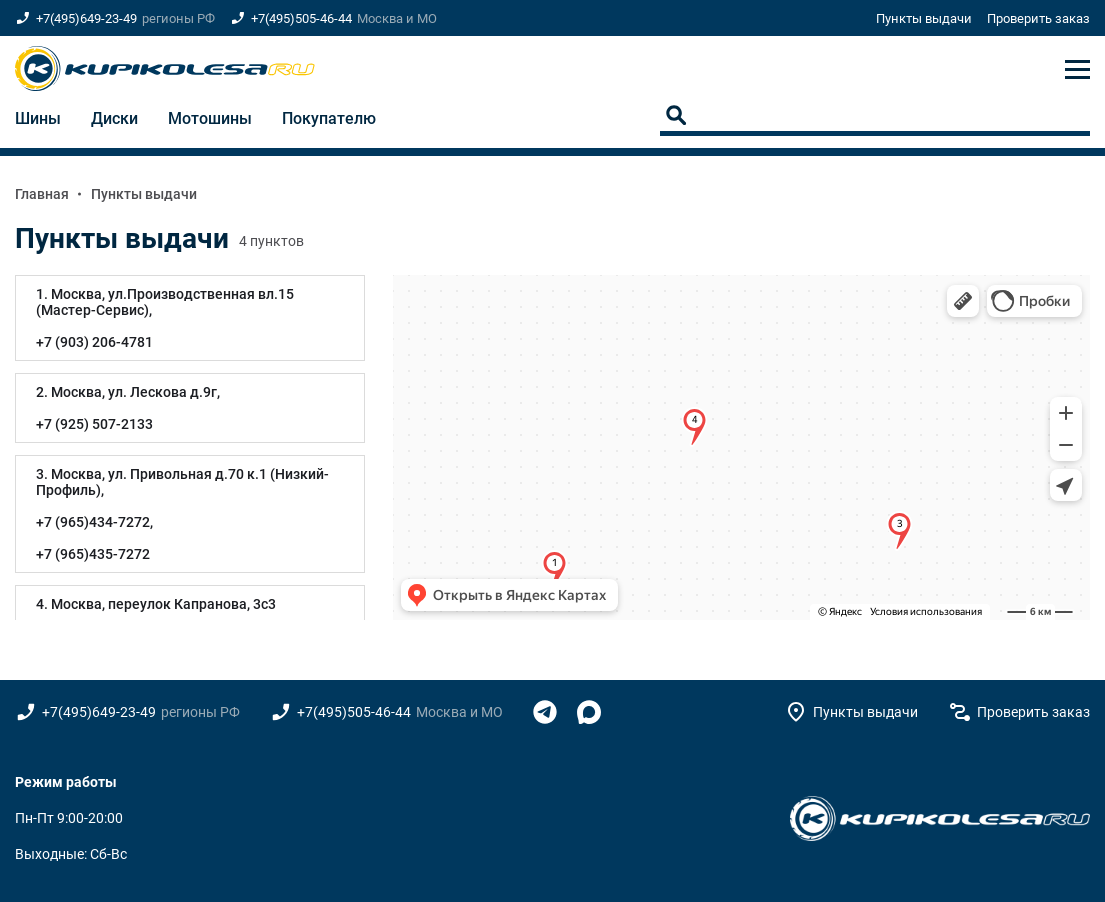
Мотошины (210, 118)
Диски (114, 118)
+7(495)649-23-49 (86, 18)
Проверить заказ (1038, 18)
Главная (42, 194)
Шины (38, 118)
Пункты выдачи (924, 18)
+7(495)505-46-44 (301, 18)
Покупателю (329, 118)
